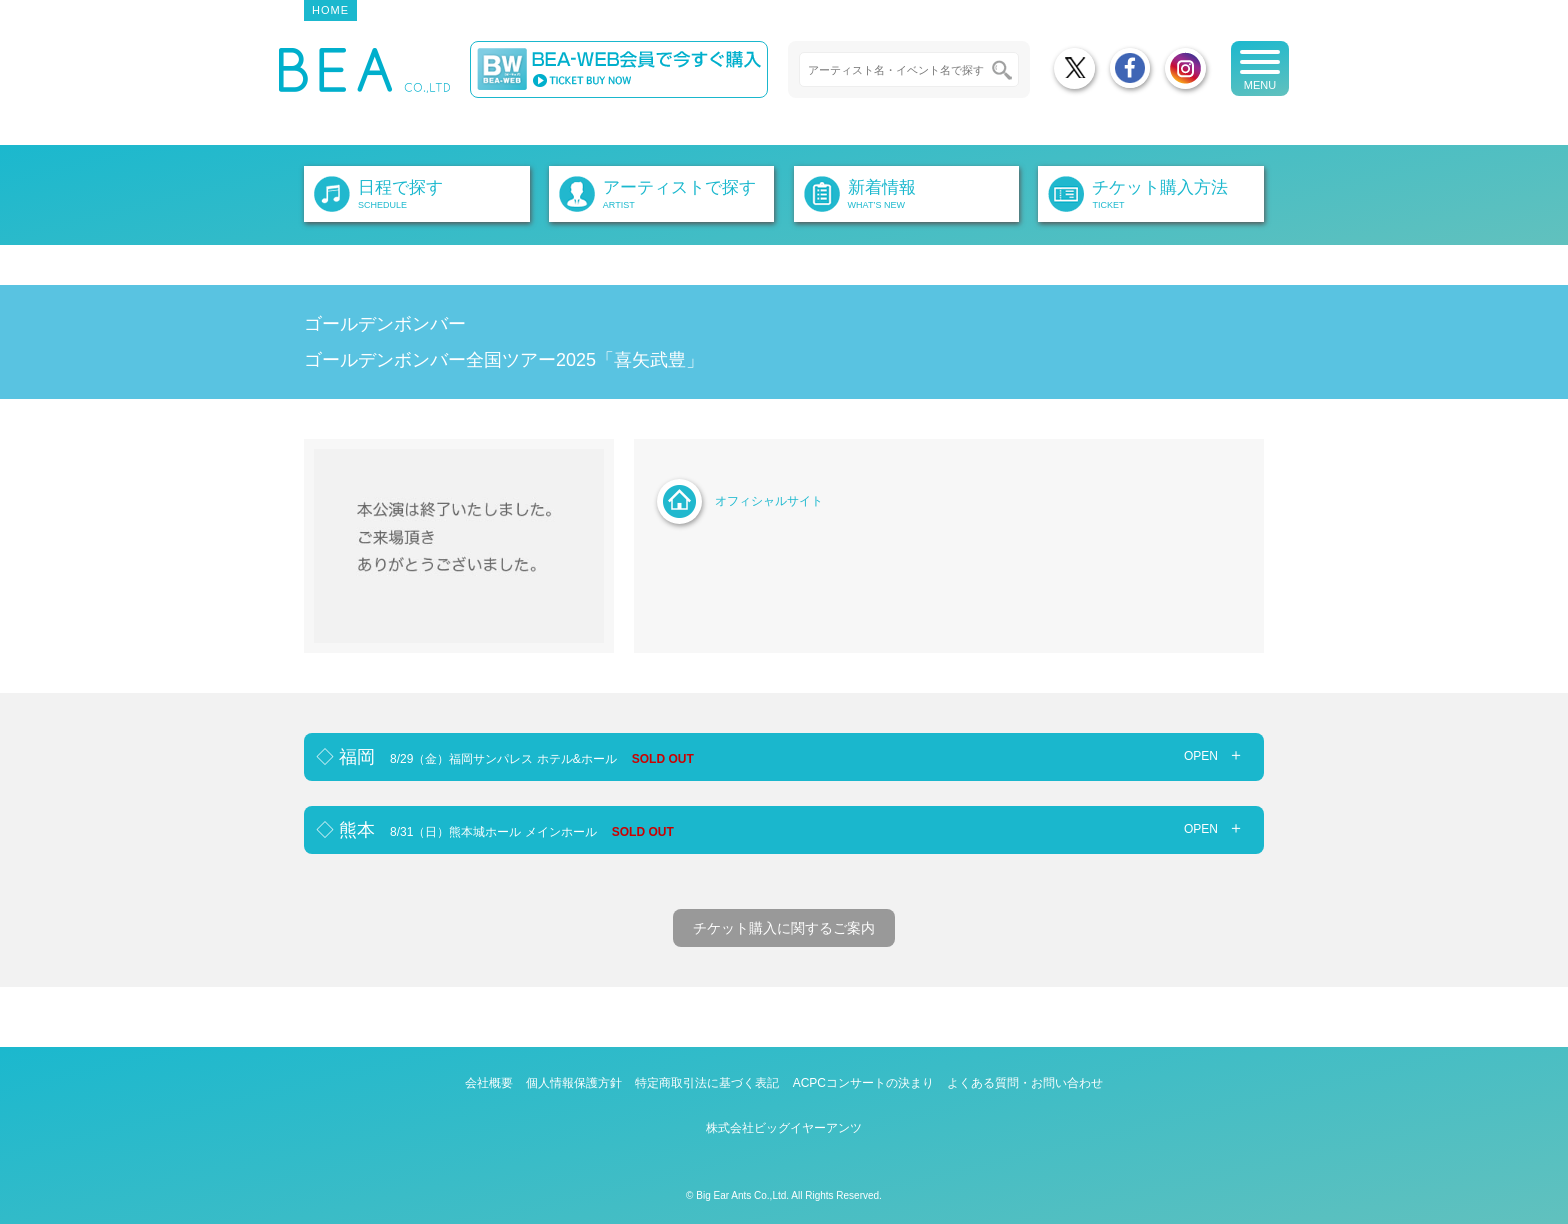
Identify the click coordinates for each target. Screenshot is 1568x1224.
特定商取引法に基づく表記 (707, 1083)
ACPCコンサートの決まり (863, 1083)
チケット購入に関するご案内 (784, 928)
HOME (330, 10)
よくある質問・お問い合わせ (1025, 1083)
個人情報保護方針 (574, 1083)
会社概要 (489, 1083)
